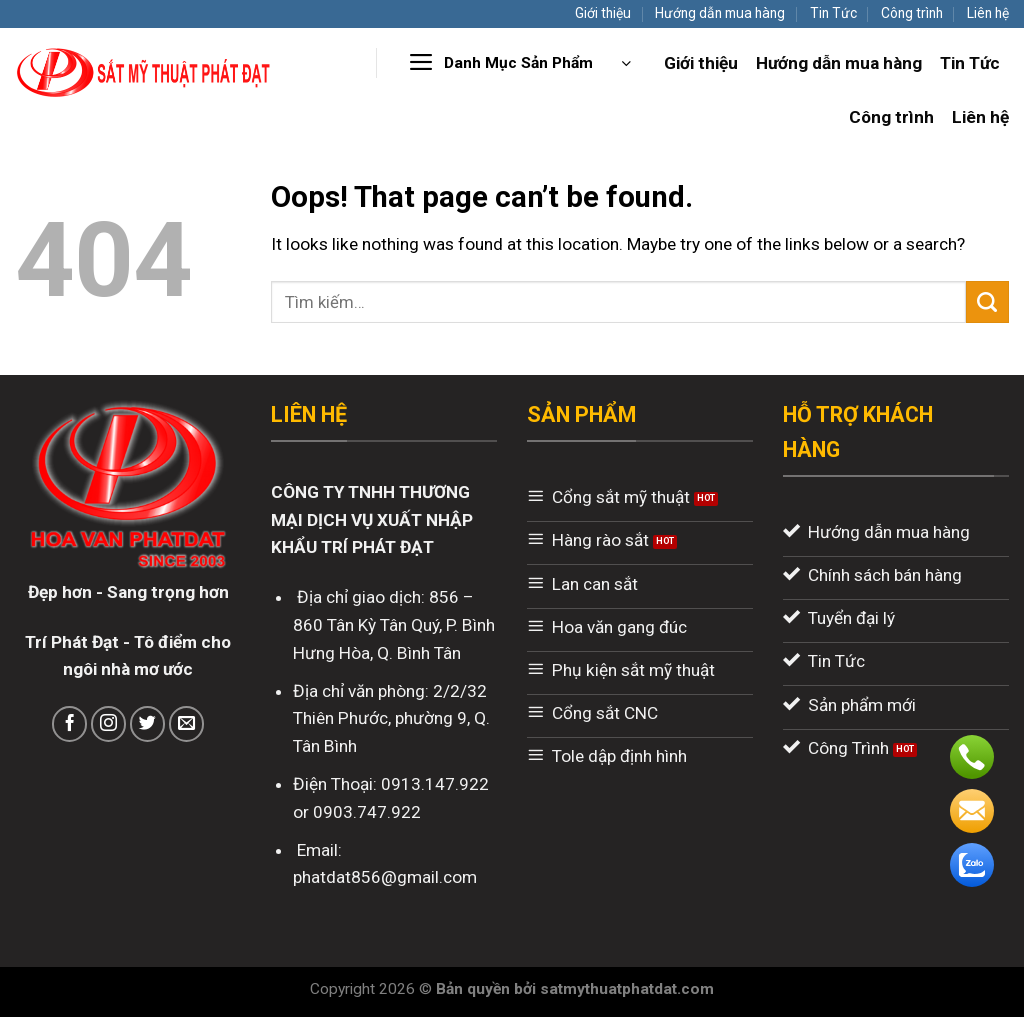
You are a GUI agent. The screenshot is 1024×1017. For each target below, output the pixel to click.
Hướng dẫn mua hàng (720, 13)
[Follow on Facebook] (70, 724)
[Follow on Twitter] (148, 724)
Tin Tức (833, 13)
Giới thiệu (603, 13)
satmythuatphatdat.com (627, 989)
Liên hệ (988, 13)
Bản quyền (475, 989)
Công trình (912, 13)
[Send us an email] (187, 724)
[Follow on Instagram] (109, 724)
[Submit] (987, 302)
